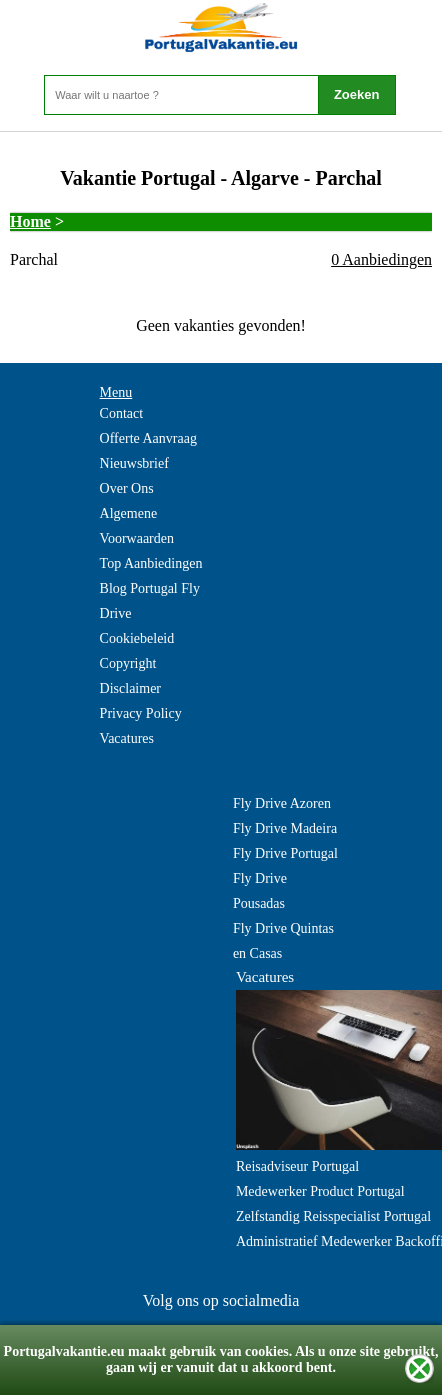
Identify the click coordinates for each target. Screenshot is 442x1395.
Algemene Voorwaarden (137, 526)
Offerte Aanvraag (148, 438)
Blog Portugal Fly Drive (150, 601)
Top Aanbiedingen (151, 563)
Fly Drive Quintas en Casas (283, 941)
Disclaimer (130, 688)
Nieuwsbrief (134, 463)
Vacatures (127, 738)
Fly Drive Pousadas (260, 891)
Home (30, 221)
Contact (122, 413)
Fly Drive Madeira (285, 828)
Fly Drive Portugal (285, 853)
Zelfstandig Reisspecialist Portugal (333, 1216)
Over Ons (127, 488)
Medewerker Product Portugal (320, 1191)
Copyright (128, 663)
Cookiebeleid (137, 638)
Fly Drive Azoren (282, 803)
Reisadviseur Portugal (297, 1166)
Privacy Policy (141, 713)
